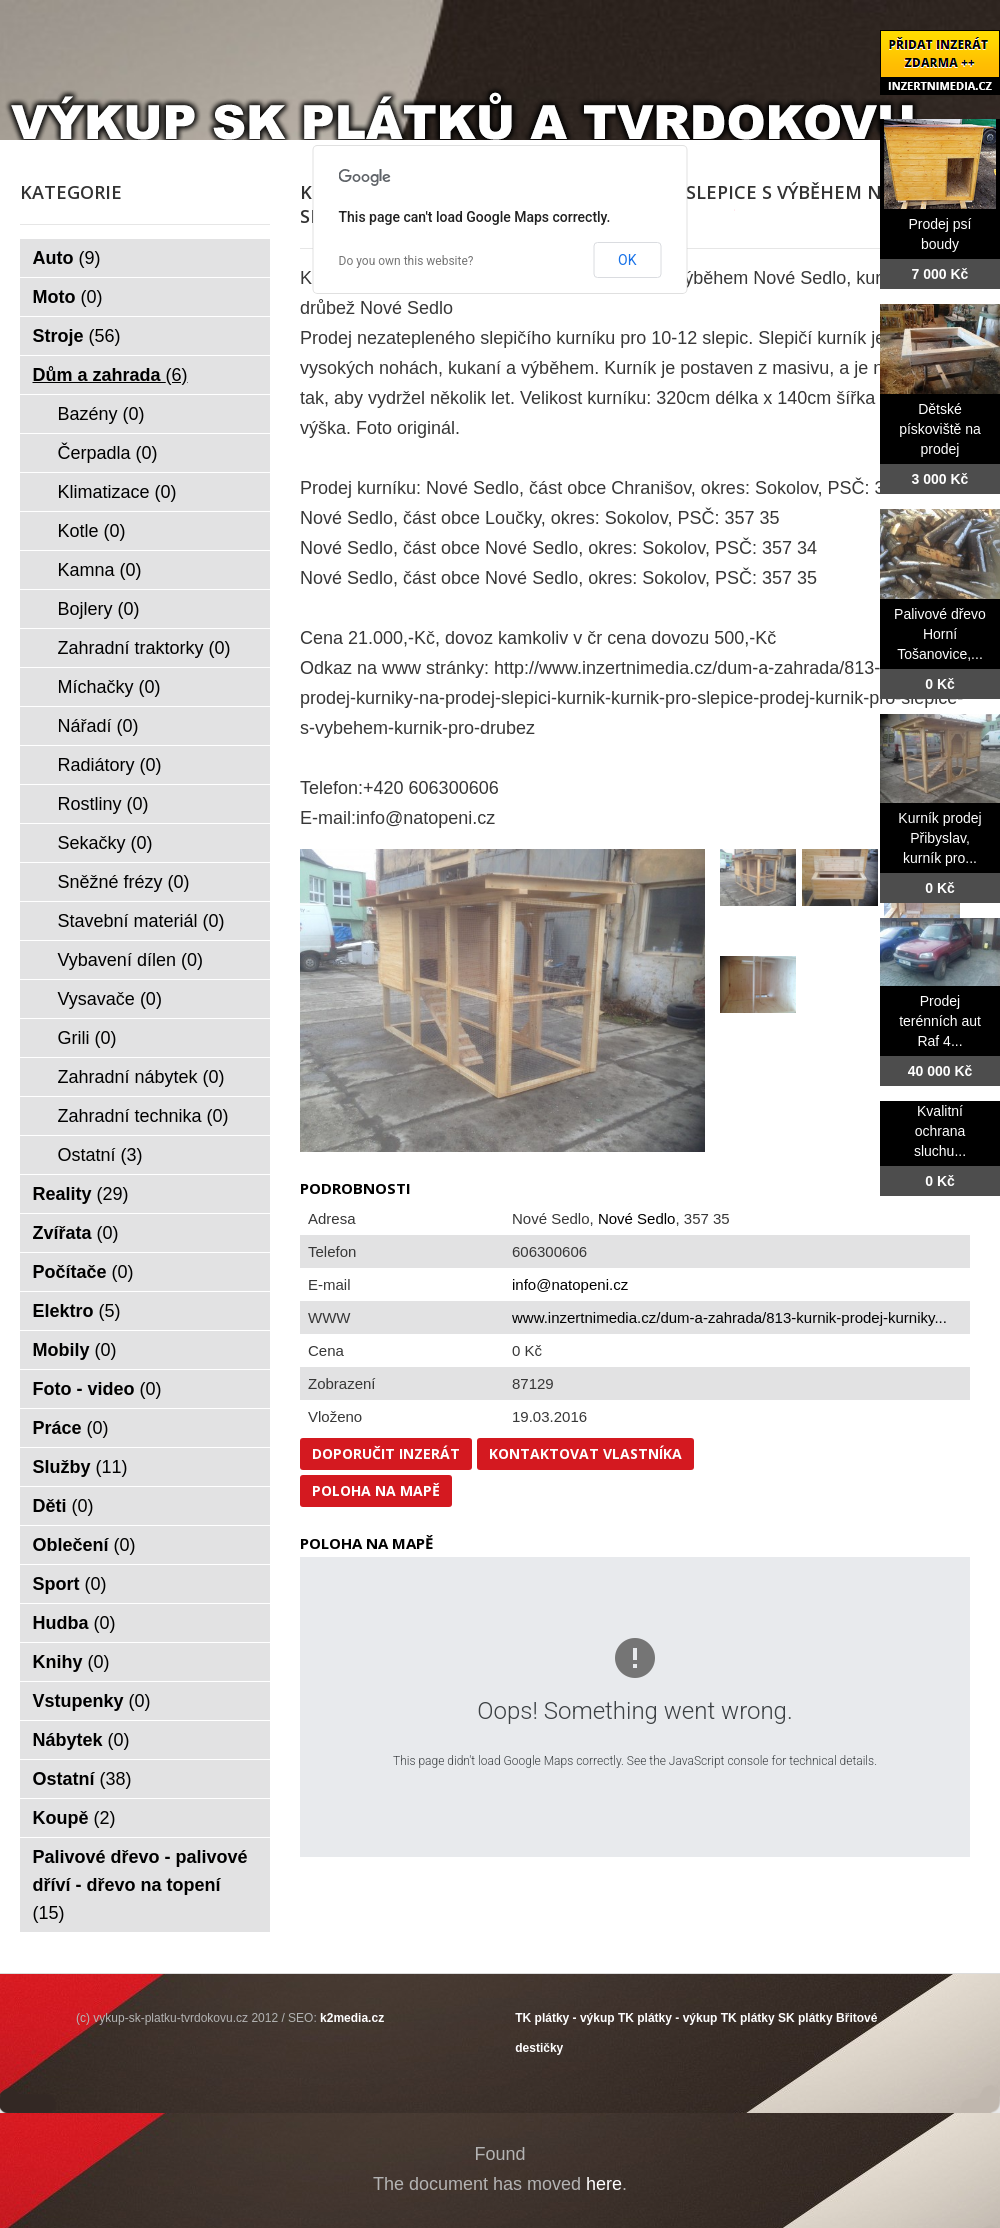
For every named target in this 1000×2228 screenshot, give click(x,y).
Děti (63, 1506)
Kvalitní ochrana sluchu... (940, 1131)
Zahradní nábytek (141, 1077)
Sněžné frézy (124, 882)
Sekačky (105, 843)
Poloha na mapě (376, 1490)
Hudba (74, 1623)
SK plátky (805, 2018)
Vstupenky (92, 1701)
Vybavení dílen (130, 960)
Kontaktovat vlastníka (585, 1453)
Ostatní (100, 1155)
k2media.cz (352, 2018)
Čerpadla (108, 453)
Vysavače (110, 999)
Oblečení (84, 1545)
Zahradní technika (143, 1116)
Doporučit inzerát (386, 1453)
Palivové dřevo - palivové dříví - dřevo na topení (140, 1885)
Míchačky (109, 687)
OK (627, 260)
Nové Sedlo (637, 1218)
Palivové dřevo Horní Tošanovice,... (940, 634)
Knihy (71, 1662)
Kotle (92, 531)
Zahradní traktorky (144, 648)
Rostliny (103, 804)
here (604, 2184)
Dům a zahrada (110, 375)
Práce (71, 1428)
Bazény (101, 414)
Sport (70, 1584)
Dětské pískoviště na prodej (940, 429)
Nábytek (81, 1740)
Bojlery (99, 609)
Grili (87, 1038)
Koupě (74, 1818)
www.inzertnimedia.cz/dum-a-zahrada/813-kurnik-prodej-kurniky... (729, 1317)
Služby (80, 1467)
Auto (67, 258)
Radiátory (110, 765)
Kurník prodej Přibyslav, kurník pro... (939, 838)
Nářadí (98, 726)
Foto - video (97, 1389)
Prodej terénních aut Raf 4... (940, 1021)
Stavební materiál (141, 921)
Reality (81, 1194)
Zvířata (76, 1233)
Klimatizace (117, 492)
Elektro (77, 1311)
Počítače (83, 1272)
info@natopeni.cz (570, 1284)
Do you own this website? (406, 261)
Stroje (77, 336)
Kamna (100, 570)
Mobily (75, 1350)
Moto (68, 297)
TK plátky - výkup (564, 2018)
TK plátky (748, 2018)
